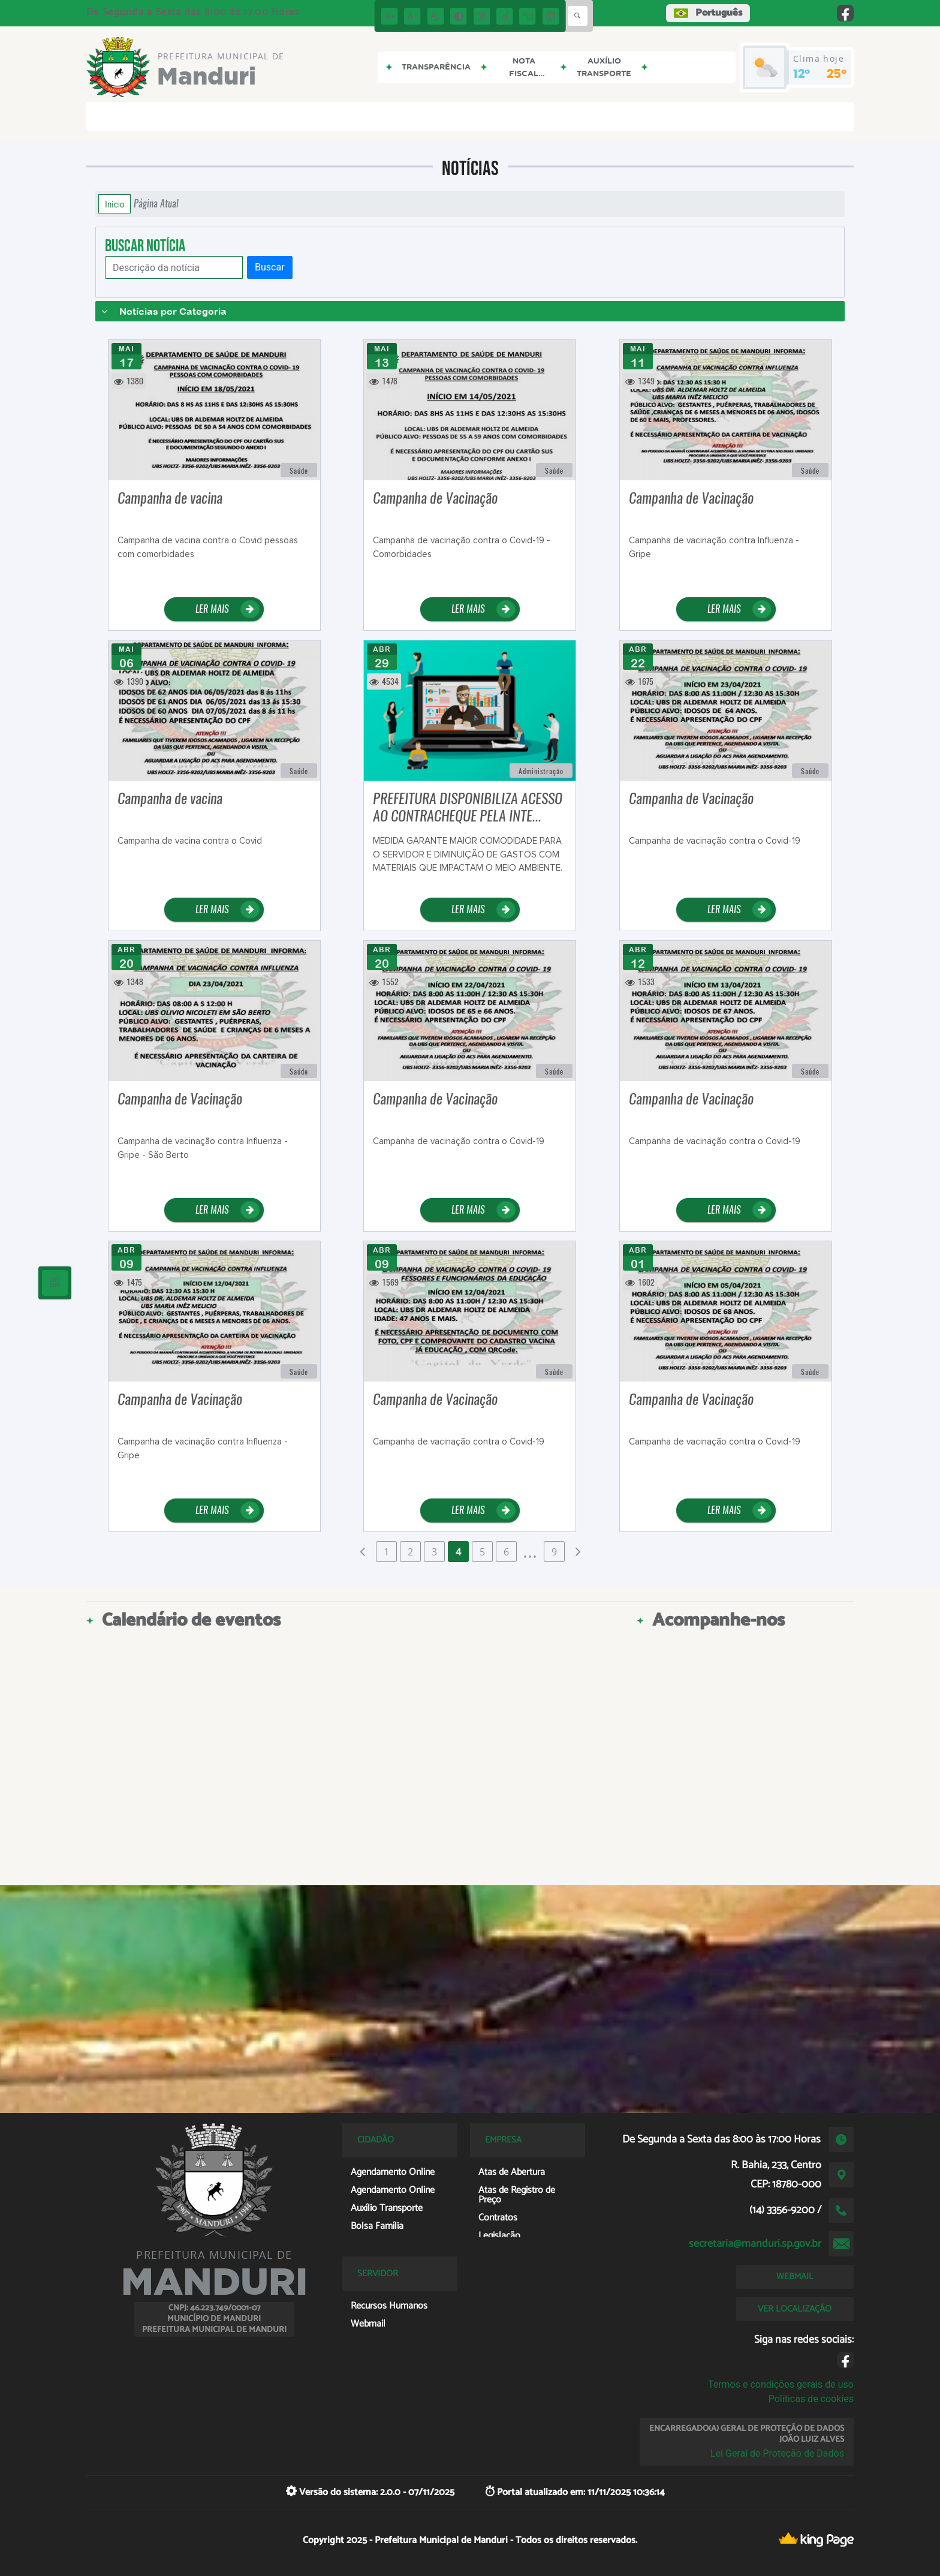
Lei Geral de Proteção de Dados (777, 2453)
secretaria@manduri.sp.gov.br (755, 2244)
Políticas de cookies (811, 2399)
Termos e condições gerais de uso (781, 2384)
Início (114, 204)
